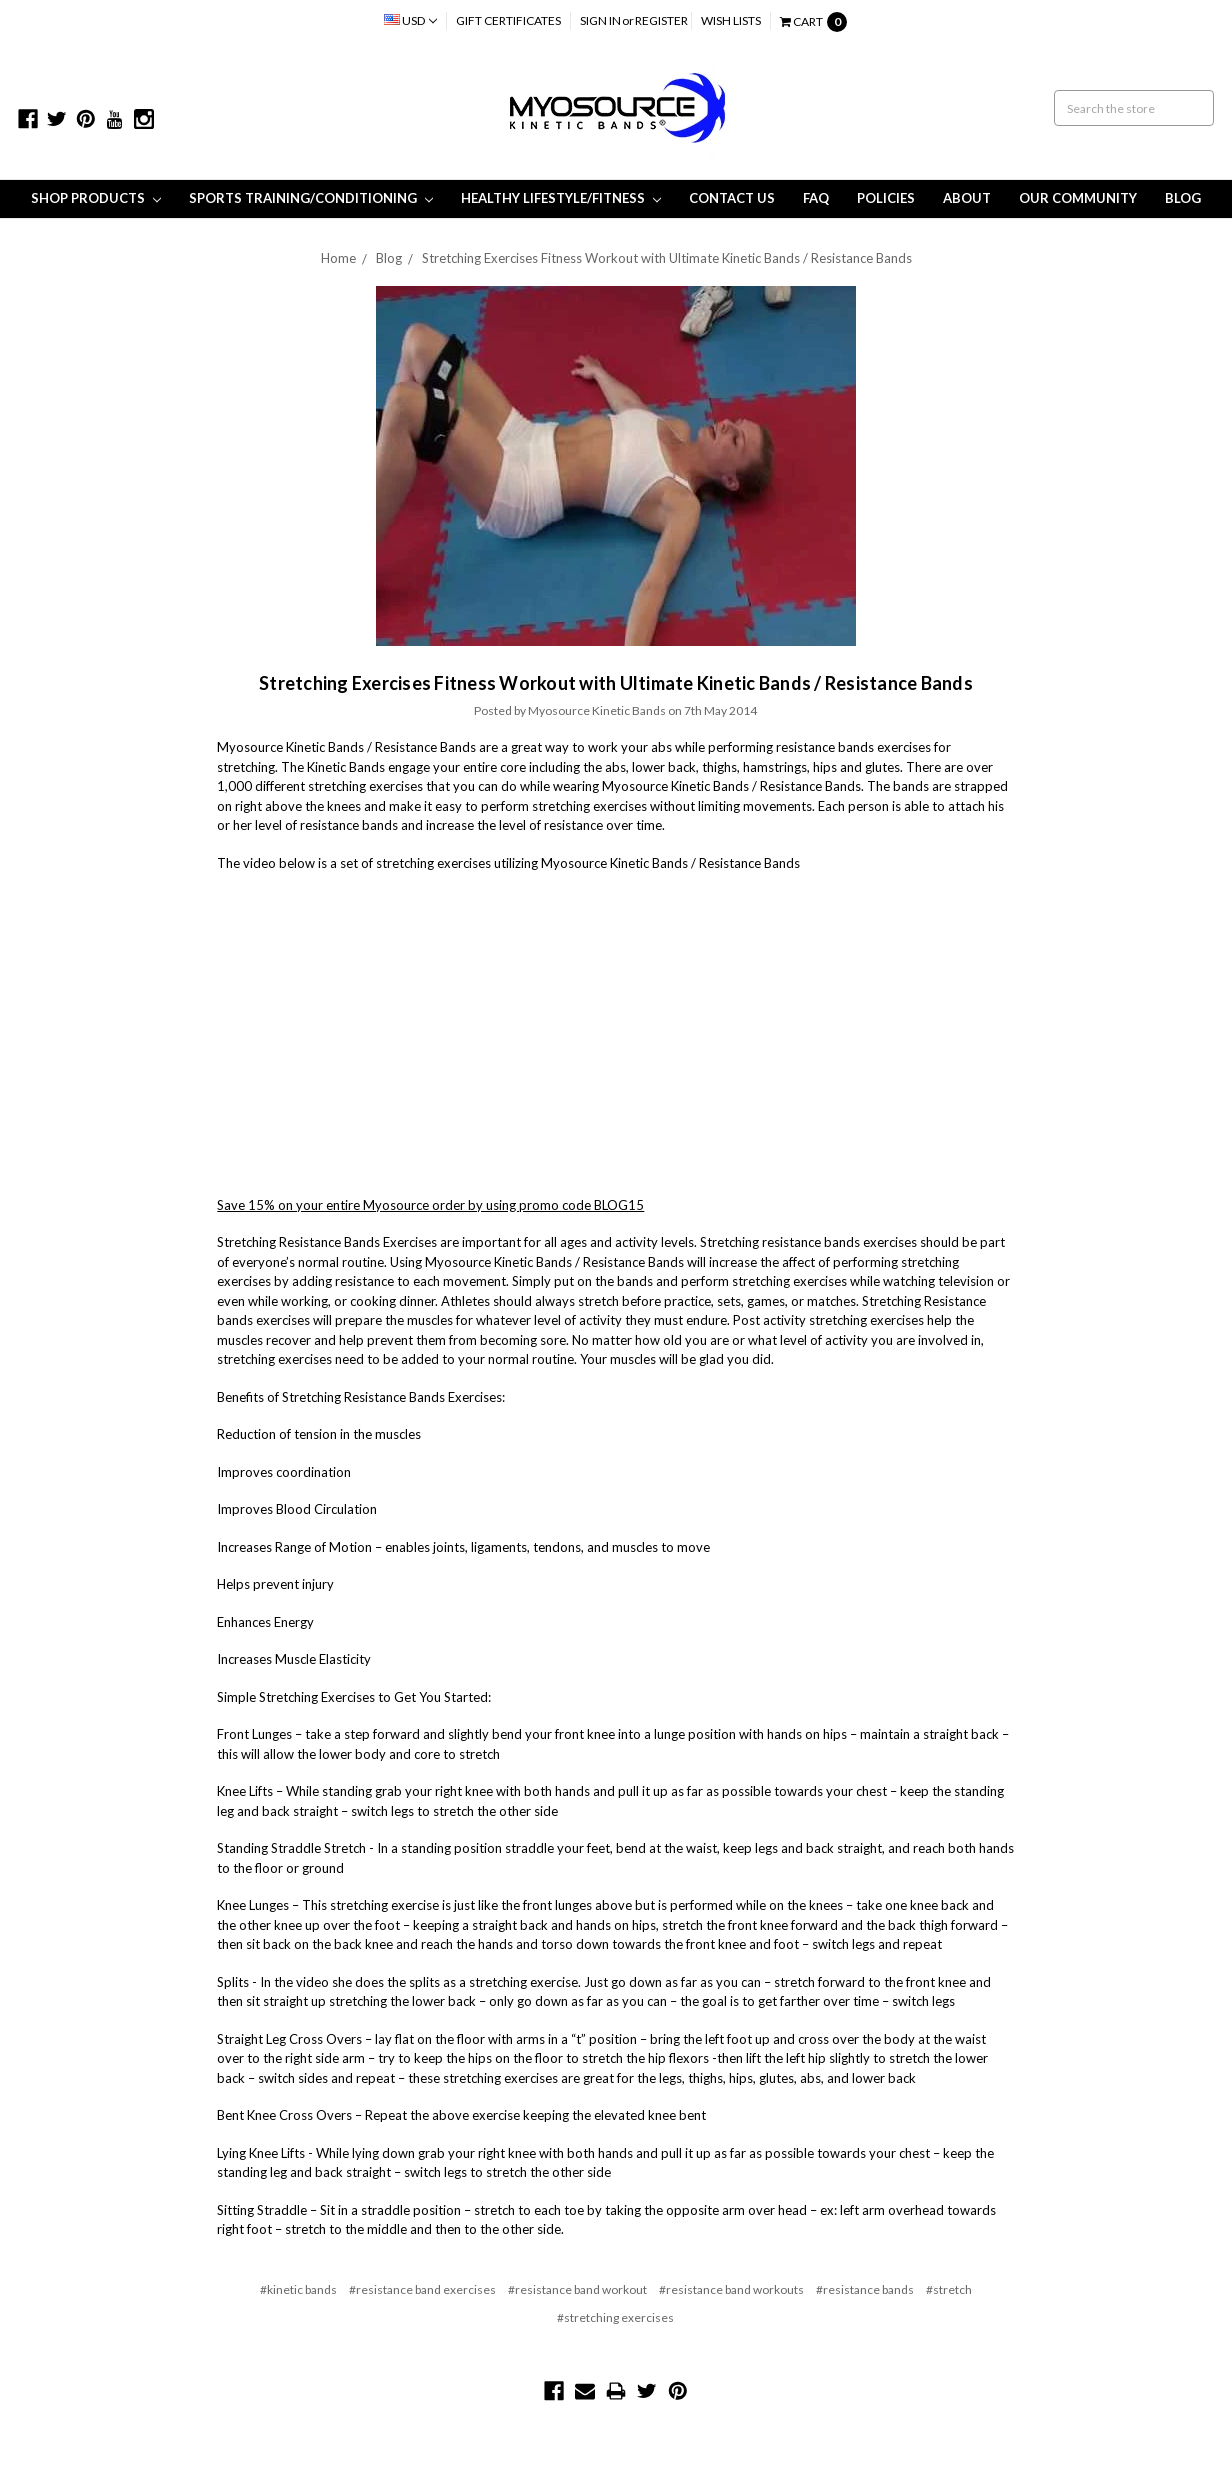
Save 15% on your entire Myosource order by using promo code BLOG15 (430, 1205)
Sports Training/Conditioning (311, 198)
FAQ (816, 198)
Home (338, 258)
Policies (886, 198)
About (967, 198)
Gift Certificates (508, 20)
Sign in (600, 20)
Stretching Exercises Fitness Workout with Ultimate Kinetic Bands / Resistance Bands (667, 258)
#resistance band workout (577, 2289)
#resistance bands (865, 2289)
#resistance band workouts (731, 2289)
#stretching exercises (615, 2317)
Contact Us (732, 198)
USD (410, 20)
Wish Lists (731, 20)
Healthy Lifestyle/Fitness (561, 198)
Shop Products (96, 198)
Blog (1183, 198)
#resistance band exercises (422, 2289)
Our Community (1078, 198)
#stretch (949, 2289)
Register (661, 20)
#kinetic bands (298, 2289)
